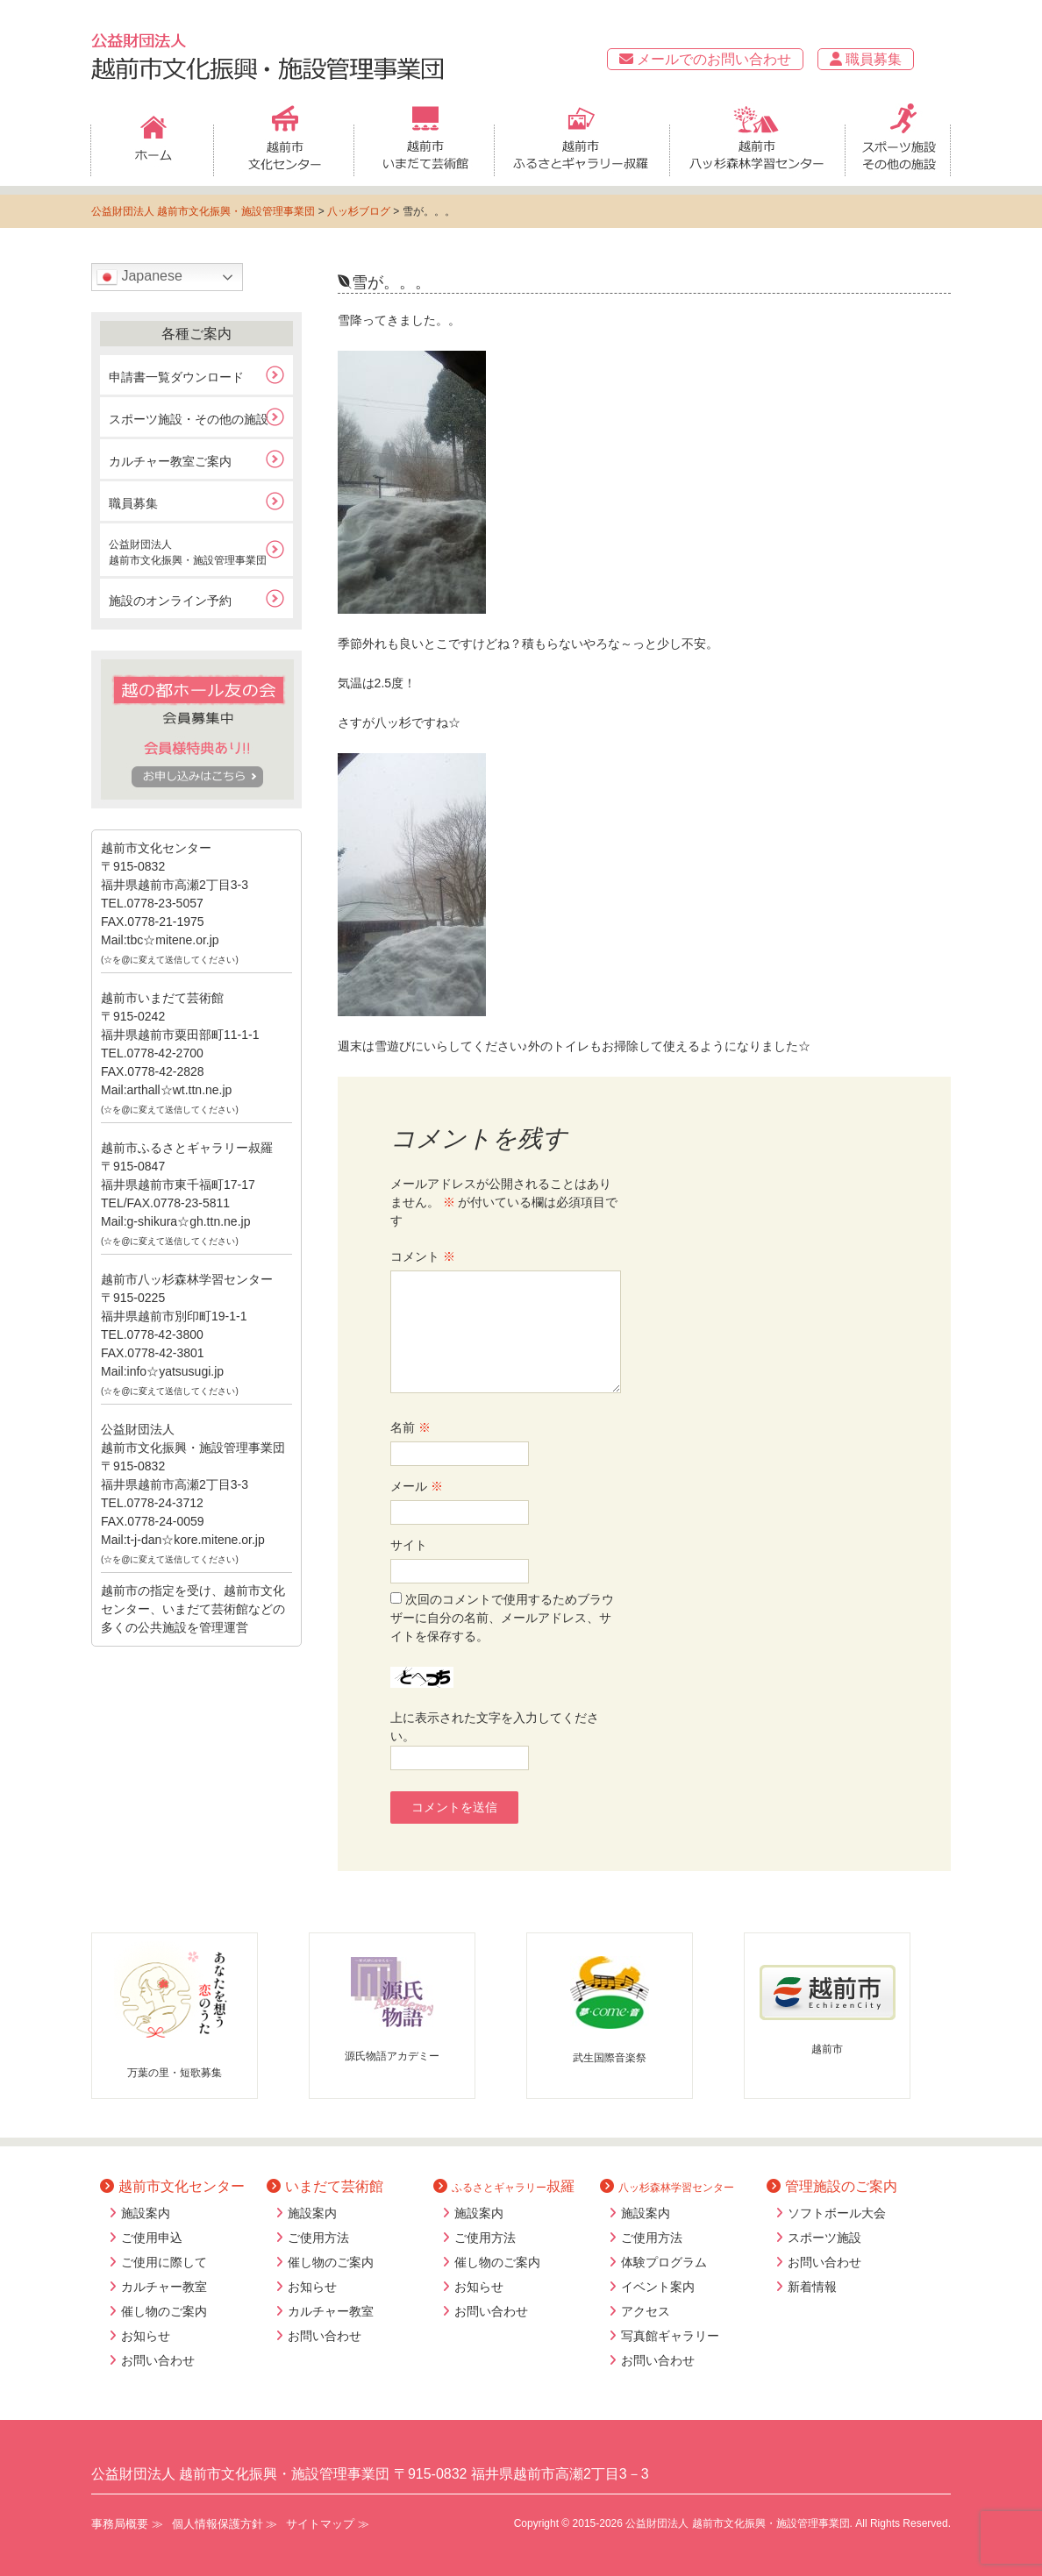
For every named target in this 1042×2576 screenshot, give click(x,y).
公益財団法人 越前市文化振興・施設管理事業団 (203, 211)
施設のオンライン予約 (170, 601)
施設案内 (145, 2213)
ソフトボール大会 (837, 2213)
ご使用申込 (151, 2238)
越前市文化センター (172, 2186)
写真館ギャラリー (670, 2336)
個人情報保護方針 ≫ (225, 2523)
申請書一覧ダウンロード (176, 377)
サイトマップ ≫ (327, 2523)
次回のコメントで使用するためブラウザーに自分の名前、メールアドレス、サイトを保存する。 (502, 1617)
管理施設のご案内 (832, 2186)
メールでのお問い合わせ (705, 59)
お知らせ (145, 2336)
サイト (408, 1545)
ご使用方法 (318, 2238)
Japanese (139, 277)
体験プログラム (664, 2262)
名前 (410, 1427)
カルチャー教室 (164, 2287)
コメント (422, 1256)
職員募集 (866, 59)
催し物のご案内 (164, 2311)
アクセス (645, 2311)
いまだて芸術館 (325, 2186)
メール (416, 1486)
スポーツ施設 (824, 2238)
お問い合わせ (158, 2360)
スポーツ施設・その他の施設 (188, 419)
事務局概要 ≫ (127, 2523)
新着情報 (812, 2287)
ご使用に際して (164, 2262)
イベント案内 (658, 2287)
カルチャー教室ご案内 (170, 461)
